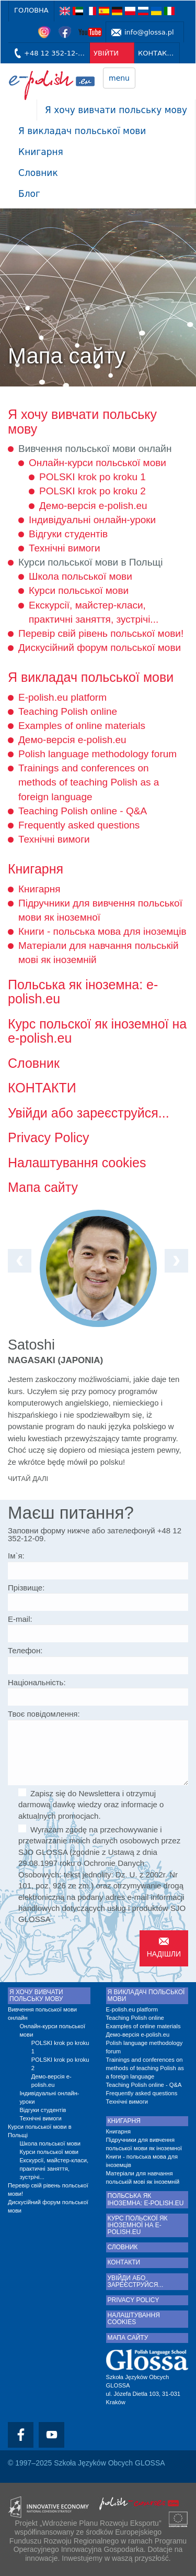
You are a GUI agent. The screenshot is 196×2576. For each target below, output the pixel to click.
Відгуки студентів (68, 533)
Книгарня (40, 152)
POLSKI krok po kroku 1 (92, 476)
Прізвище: (26, 1587)
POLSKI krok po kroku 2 (92, 490)
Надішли (164, 1954)
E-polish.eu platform (62, 697)
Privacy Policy (48, 1137)
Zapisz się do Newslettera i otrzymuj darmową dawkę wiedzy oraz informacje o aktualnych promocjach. (91, 1804)
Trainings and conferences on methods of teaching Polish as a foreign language (88, 782)
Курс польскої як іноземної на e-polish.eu (97, 1031)
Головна (31, 10)
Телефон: (25, 1650)
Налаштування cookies (77, 1162)
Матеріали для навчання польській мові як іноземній (143, 2177)
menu (119, 78)
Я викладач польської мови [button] (82, 131)
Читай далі (28, 1479)
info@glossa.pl (149, 32)
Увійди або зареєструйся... (88, 1112)
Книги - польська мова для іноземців (102, 931)
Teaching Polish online (67, 711)
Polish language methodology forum (97, 753)
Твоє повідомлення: (44, 1713)
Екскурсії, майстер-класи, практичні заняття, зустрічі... (53, 2168)
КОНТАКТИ (157, 53)
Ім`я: (16, 1555)
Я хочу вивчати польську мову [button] (116, 110)
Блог (29, 194)
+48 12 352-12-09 (55, 53)
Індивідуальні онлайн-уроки (92, 519)
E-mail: (20, 1619)
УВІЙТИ (106, 53)
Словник (38, 173)
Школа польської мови (80, 576)
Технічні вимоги (64, 548)
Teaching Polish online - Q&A (82, 810)
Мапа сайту (43, 1187)
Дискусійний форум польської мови (99, 647)
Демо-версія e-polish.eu (93, 505)
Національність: (37, 1682)
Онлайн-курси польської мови (97, 462)
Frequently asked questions (79, 825)
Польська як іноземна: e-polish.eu (83, 992)
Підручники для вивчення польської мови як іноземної (144, 2144)
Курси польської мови (79, 590)
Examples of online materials (81, 725)
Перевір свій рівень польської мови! (100, 633)
